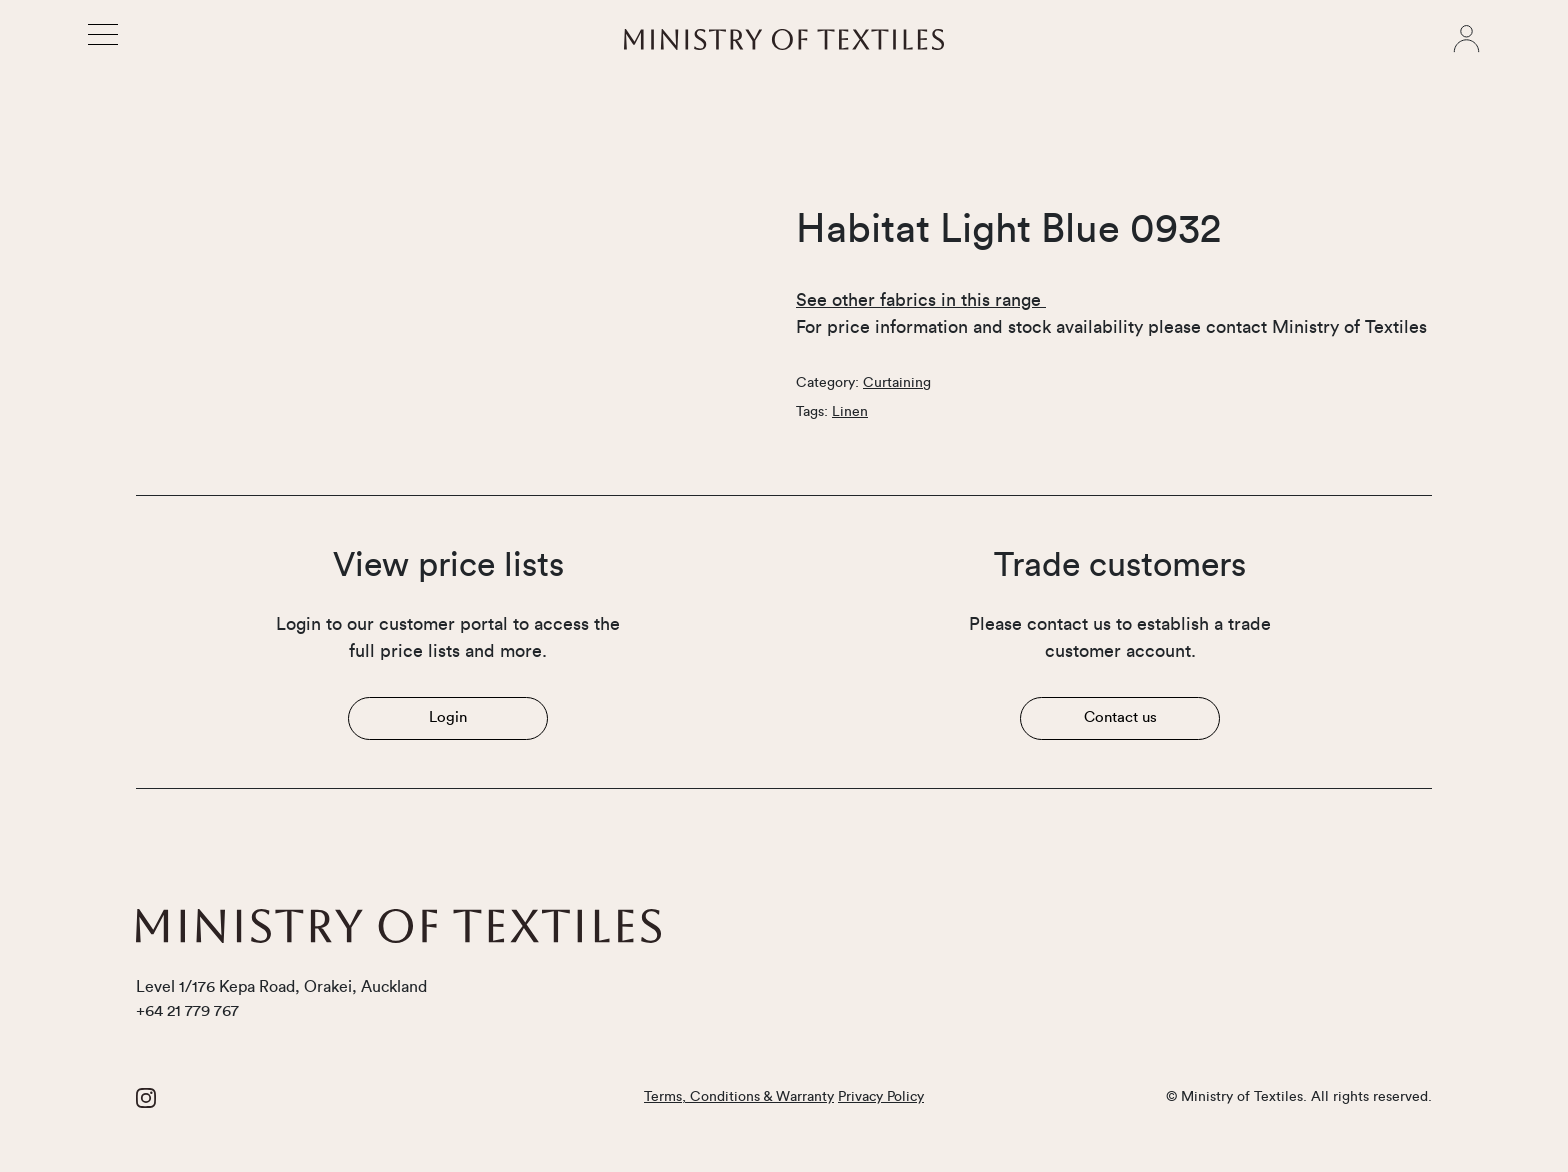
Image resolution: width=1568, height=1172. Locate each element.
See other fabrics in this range (921, 300)
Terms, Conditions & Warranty (739, 1097)
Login (448, 717)
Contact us (1120, 717)
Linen (850, 412)
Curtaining (897, 383)
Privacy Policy (881, 1097)
